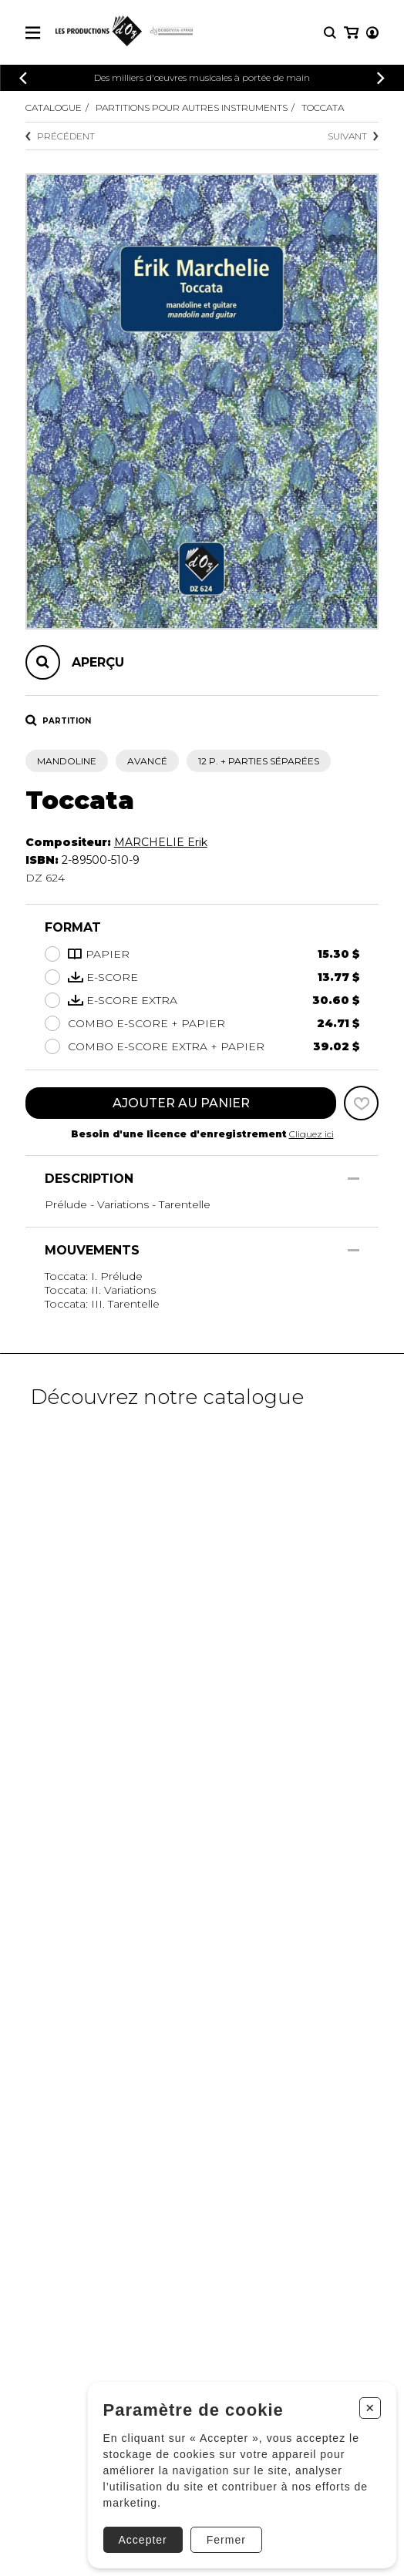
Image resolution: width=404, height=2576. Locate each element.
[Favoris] (361, 1103)
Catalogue (53, 107)
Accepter (143, 2540)
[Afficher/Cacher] (353, 1178)
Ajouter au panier (181, 1103)
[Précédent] (23, 78)
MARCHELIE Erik (160, 842)
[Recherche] (330, 32)
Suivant (353, 136)
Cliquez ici (311, 1134)
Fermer (226, 2540)
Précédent (60, 136)
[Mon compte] (372, 32)
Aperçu (98, 662)
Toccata (322, 107)
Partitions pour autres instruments (192, 107)
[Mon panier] (351, 32)
